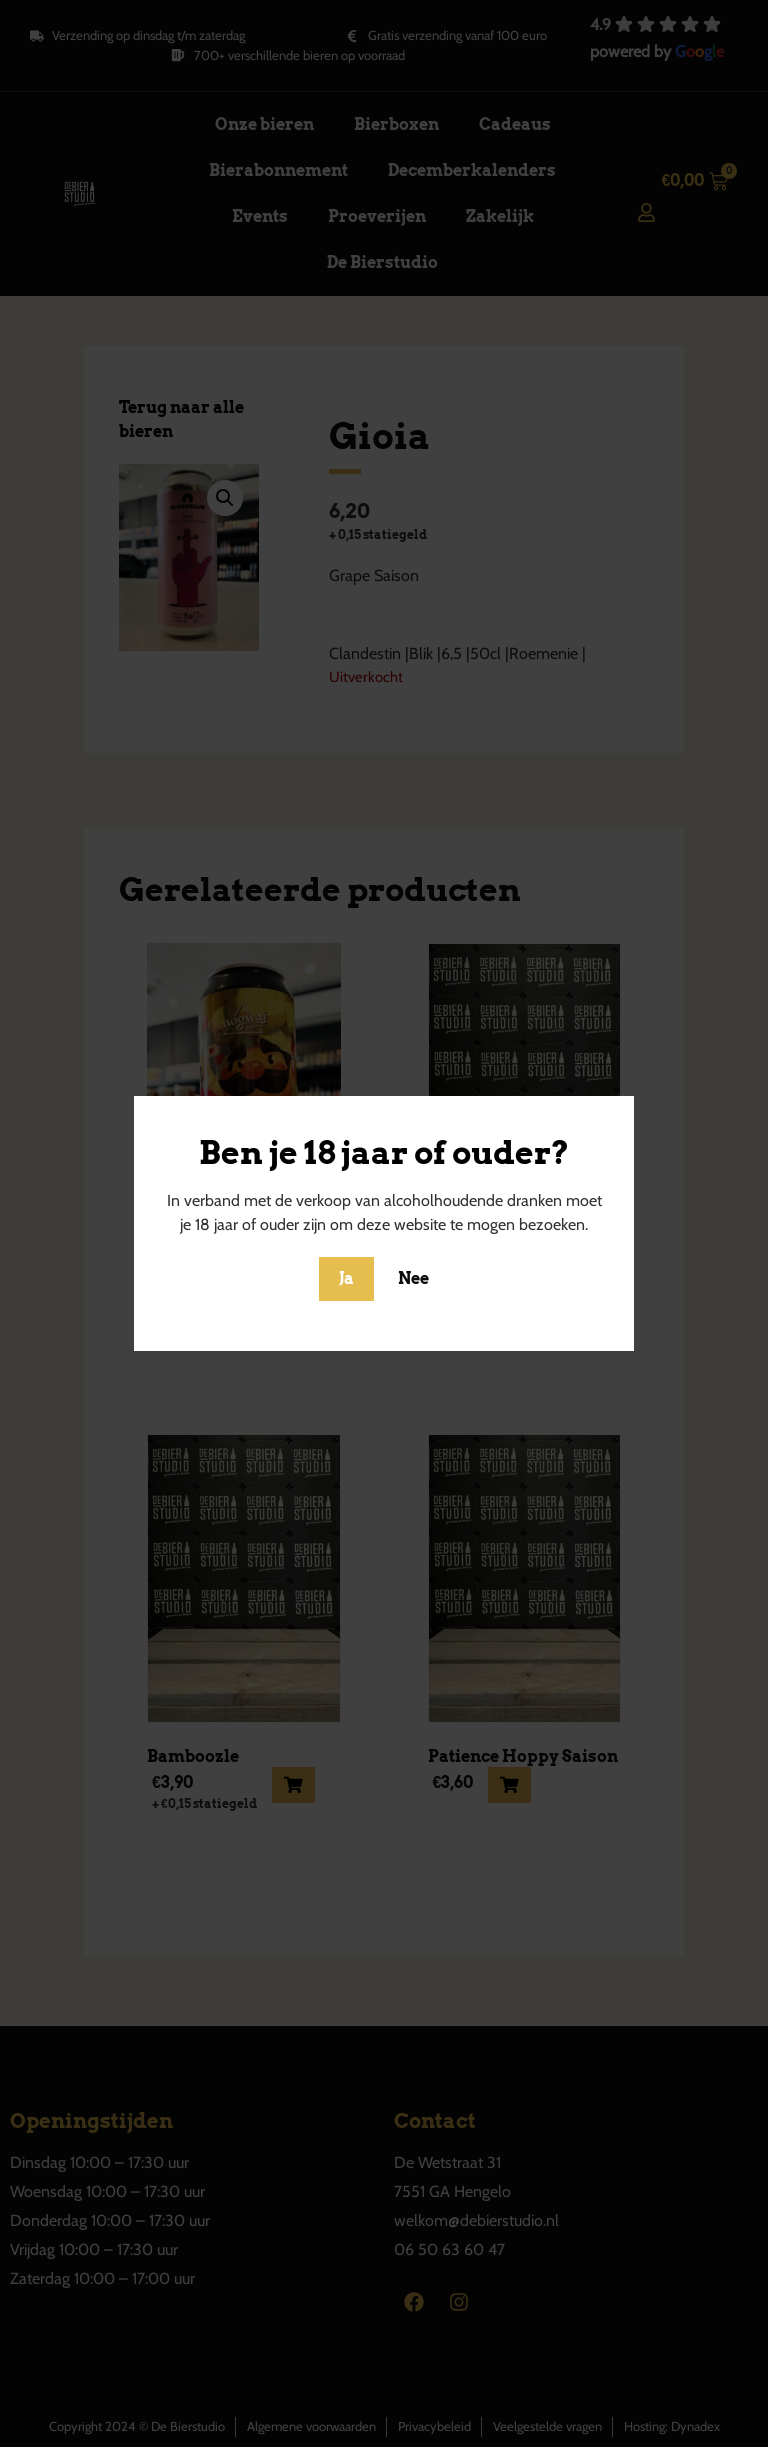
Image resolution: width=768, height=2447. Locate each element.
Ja (346, 1278)
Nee (413, 1278)
